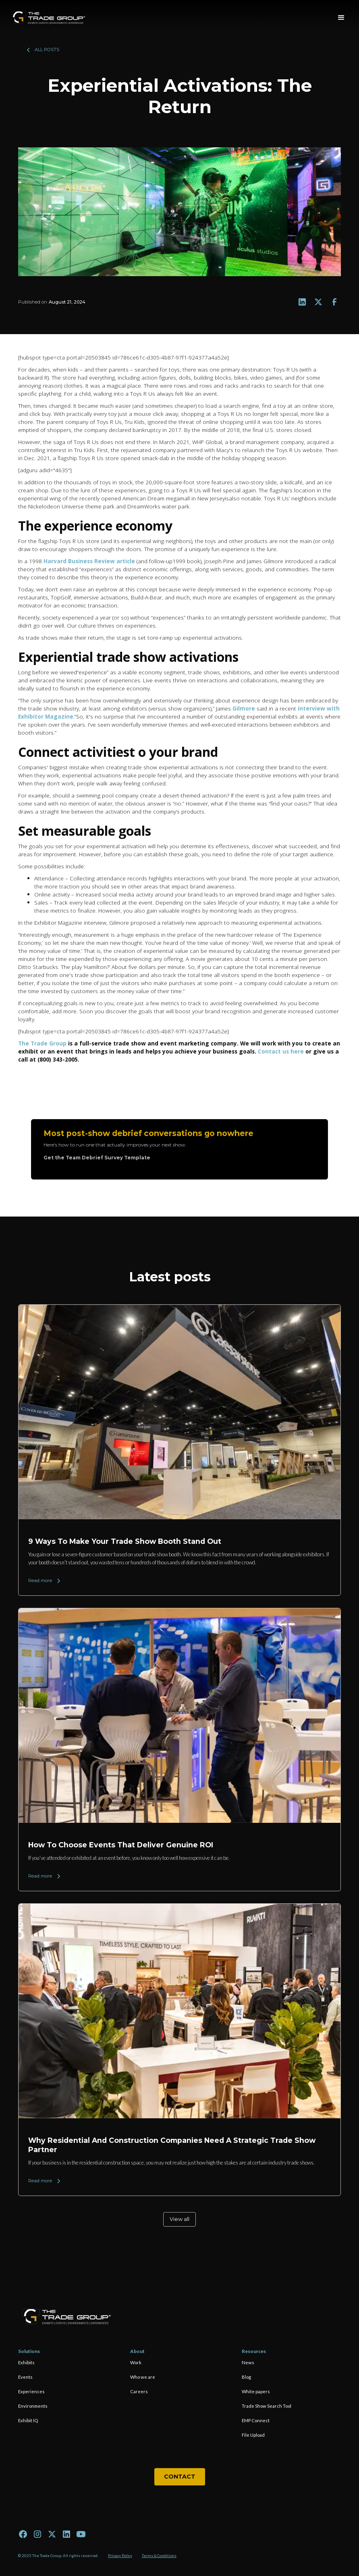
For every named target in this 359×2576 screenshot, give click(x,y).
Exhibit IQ (28, 2420)
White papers (256, 2391)
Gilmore (244, 708)
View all (179, 2219)
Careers (139, 2391)
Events (25, 2377)
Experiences (31, 2391)
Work (135, 2362)
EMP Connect (256, 2420)
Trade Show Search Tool (266, 2406)
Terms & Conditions (159, 2555)
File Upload (253, 2435)
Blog (246, 2377)
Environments (33, 2406)
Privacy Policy (120, 2555)
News (248, 2362)
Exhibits (26, 2362)
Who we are (142, 2377)
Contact (179, 2476)
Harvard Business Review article (89, 561)
